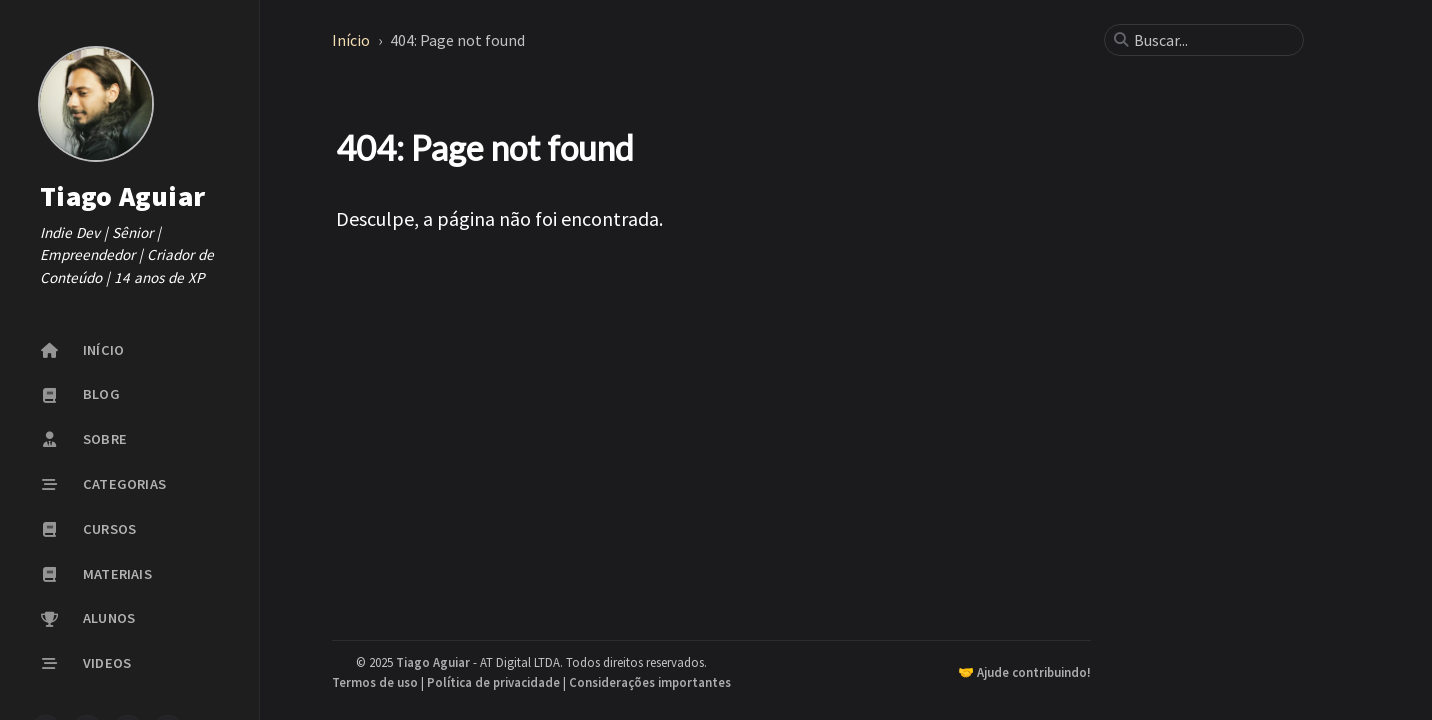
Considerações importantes (650, 682)
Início (352, 40)
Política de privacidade (493, 682)
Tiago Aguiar (122, 196)
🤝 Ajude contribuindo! (1024, 672)
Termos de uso (375, 682)
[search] (1212, 40)
